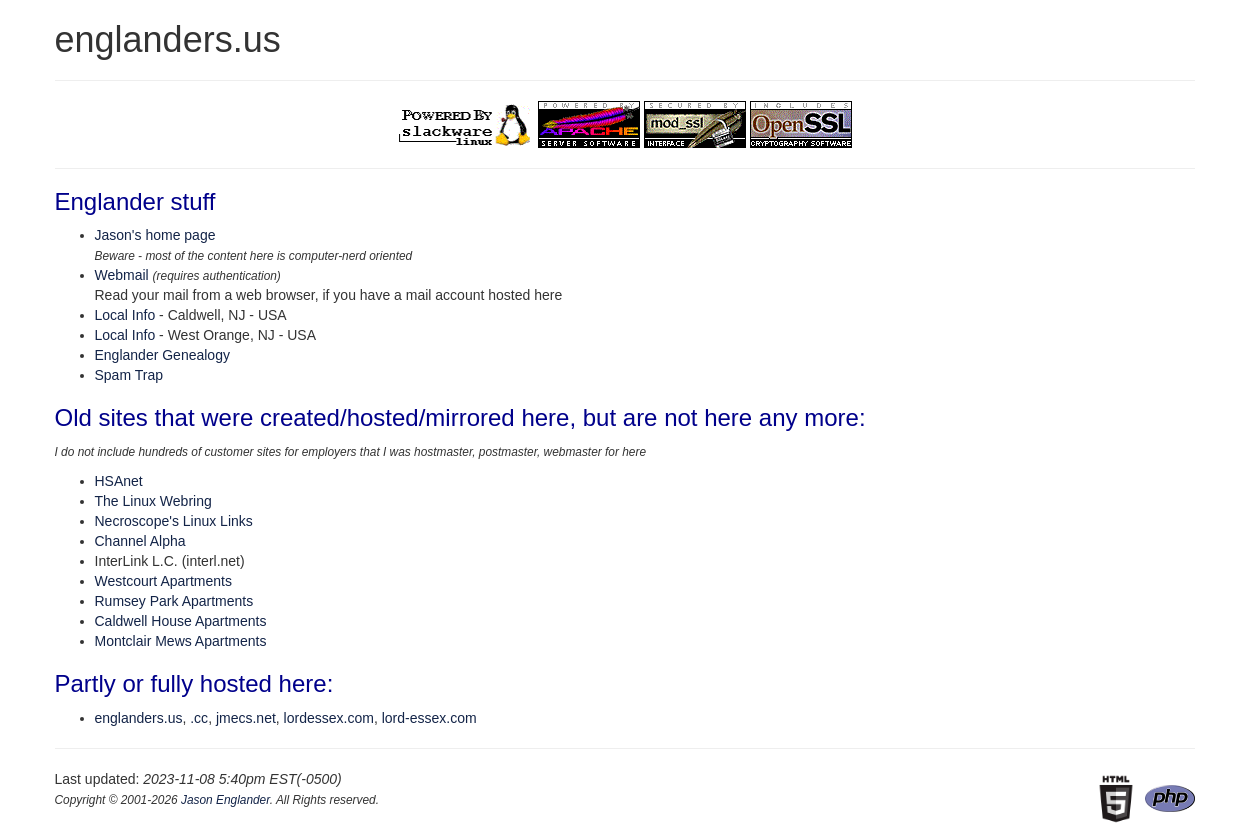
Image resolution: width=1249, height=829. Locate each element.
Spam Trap (129, 375)
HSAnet (119, 481)
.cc (199, 718)
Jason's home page (155, 235)
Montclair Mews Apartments (181, 641)
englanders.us (139, 718)
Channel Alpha (140, 541)
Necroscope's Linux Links (174, 521)
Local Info (125, 315)
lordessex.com (329, 718)
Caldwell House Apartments (181, 621)
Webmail (122, 275)
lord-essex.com (429, 718)
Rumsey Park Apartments (174, 601)
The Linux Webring (153, 501)
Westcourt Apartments (163, 581)
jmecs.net (246, 718)
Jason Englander (225, 800)
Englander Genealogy (162, 355)
